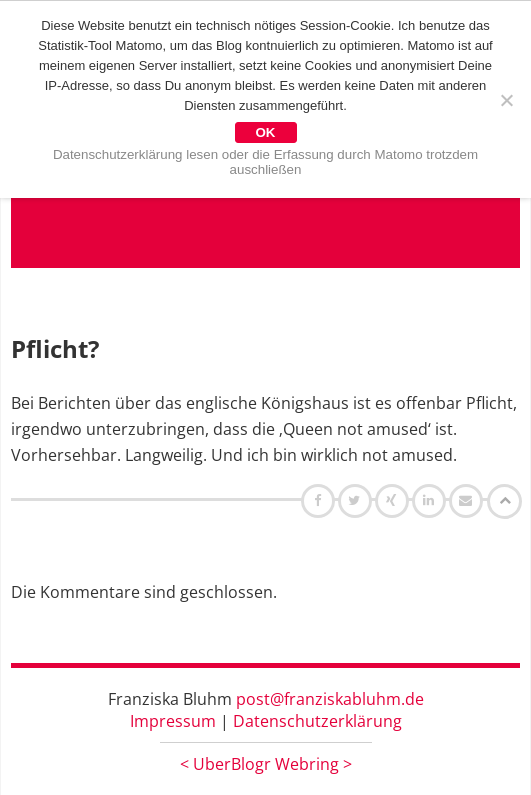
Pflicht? (55, 348)
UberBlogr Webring (266, 764)
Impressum (173, 721)
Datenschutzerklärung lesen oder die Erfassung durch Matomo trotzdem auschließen (265, 162)
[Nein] (506, 100)
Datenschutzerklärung (317, 721)
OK (266, 132)
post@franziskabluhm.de (330, 699)
